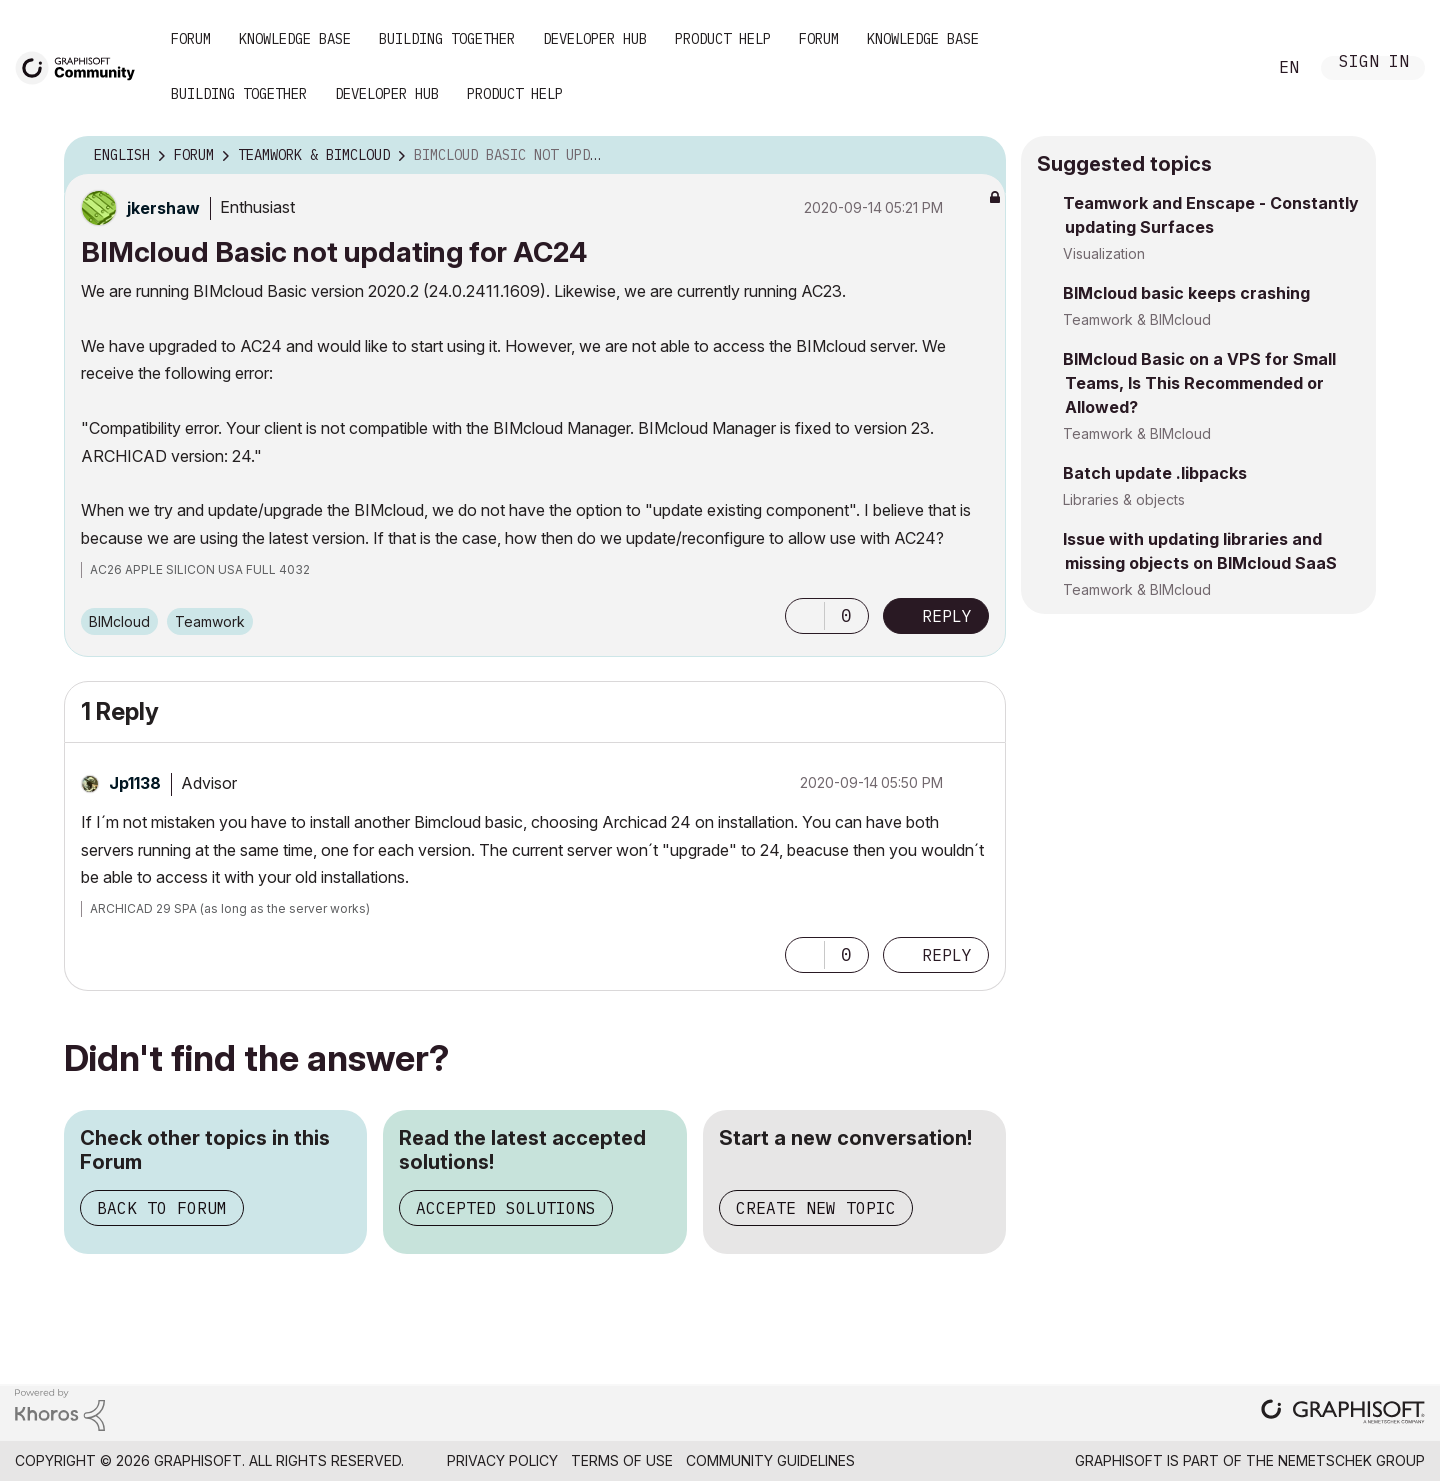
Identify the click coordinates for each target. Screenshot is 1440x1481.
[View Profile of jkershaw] (163, 208)
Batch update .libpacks (1155, 473)
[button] (805, 616)
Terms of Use (622, 1460)
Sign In (1374, 63)
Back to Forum (162, 1208)
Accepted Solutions (506, 1208)
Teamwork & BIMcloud (1137, 319)
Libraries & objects (1124, 499)
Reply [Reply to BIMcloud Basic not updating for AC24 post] (947, 616)
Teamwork (210, 621)
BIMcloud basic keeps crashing (1186, 293)
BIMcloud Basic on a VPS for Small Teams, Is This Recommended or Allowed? (1199, 383)
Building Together (447, 39)
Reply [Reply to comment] (947, 955)
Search (1229, 68)
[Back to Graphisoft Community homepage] (82, 66)
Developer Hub (595, 39)
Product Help (723, 39)
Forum (191, 39)
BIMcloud (119, 621)
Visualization (1104, 253)
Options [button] (978, 156)
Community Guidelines (770, 1460)
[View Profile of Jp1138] (135, 783)
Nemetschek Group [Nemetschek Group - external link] (1351, 1460)
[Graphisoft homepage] (1343, 1413)
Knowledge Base (295, 39)
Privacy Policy (502, 1460)
